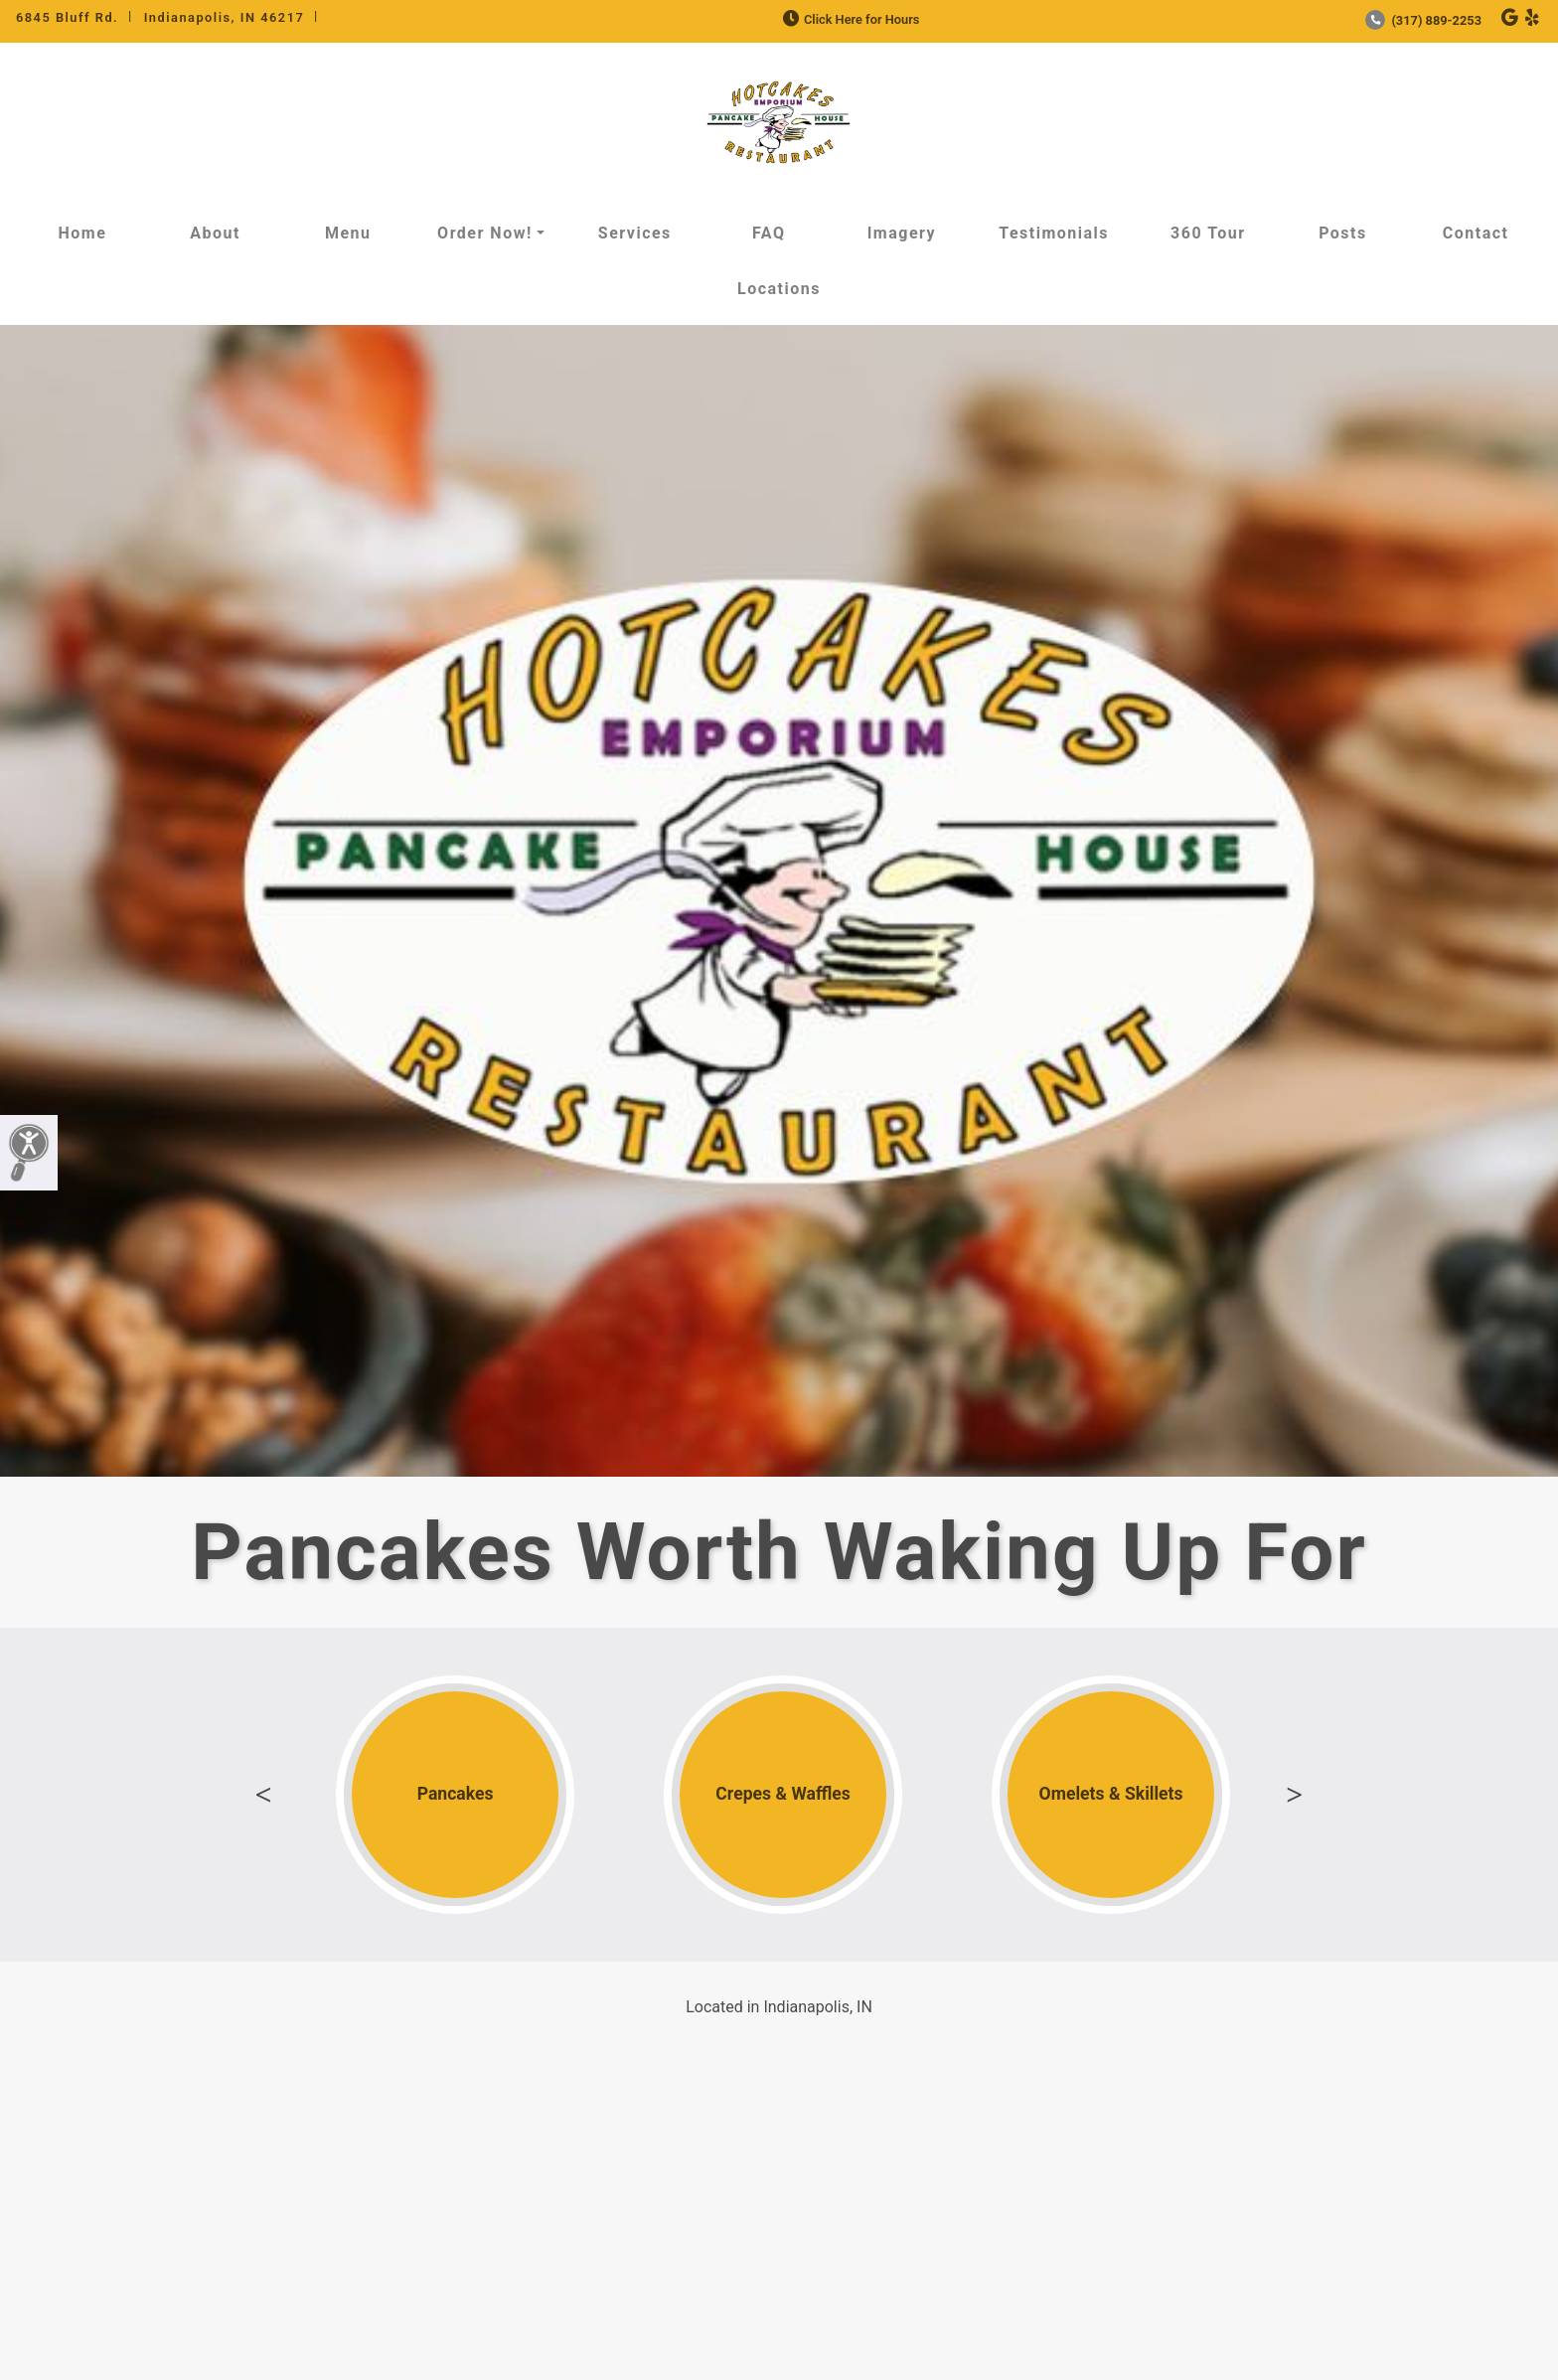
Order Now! (485, 233)
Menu (348, 233)
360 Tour (1208, 233)
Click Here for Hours (849, 19)
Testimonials (1054, 233)
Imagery (901, 233)
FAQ (768, 233)
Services (635, 233)
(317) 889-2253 (1423, 20)
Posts (1343, 233)
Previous (263, 1795)
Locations (779, 288)
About (215, 233)
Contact (1476, 233)
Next (1295, 1795)
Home (82, 233)
